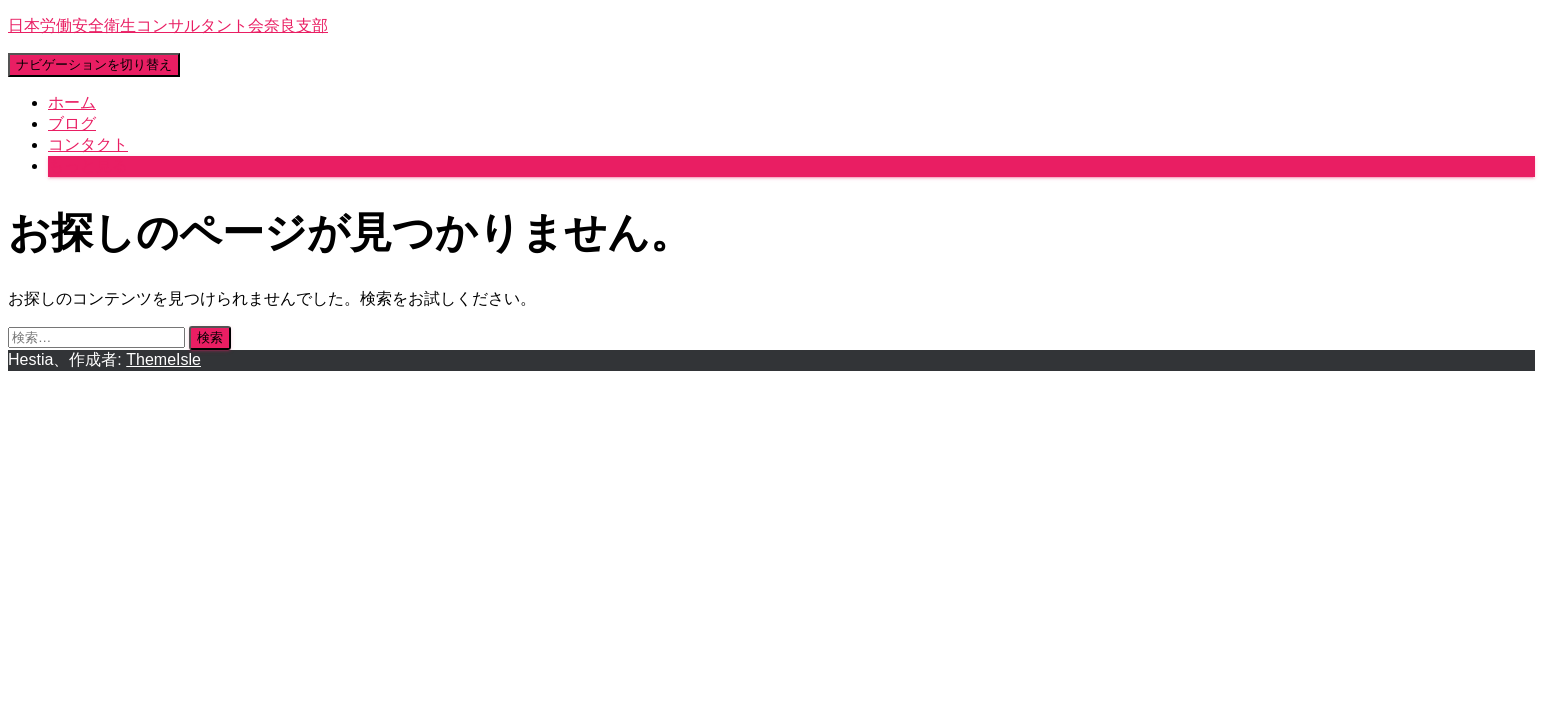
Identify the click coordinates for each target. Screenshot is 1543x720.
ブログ (72, 123)
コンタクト (88, 144)
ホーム (72, 102)
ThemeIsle (163, 359)
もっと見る (88, 165)
